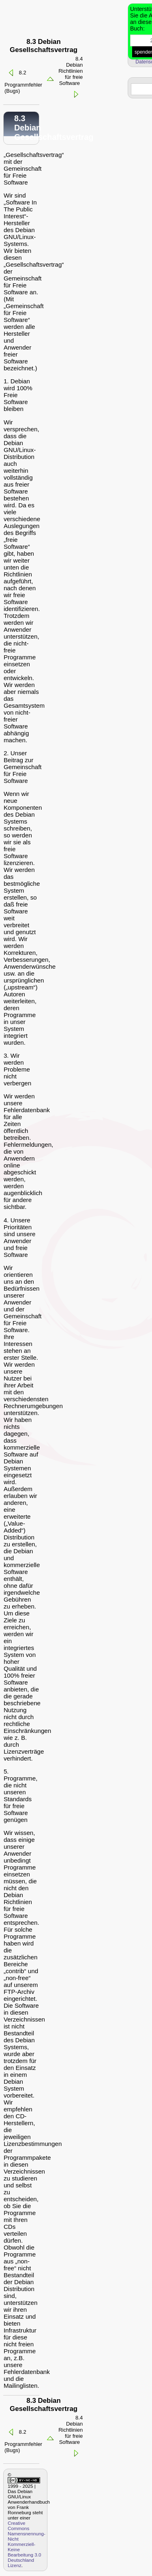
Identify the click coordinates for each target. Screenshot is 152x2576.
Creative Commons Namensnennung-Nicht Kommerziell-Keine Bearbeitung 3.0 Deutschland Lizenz (26, 2544)
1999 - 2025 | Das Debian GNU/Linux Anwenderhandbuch (29, 2493)
